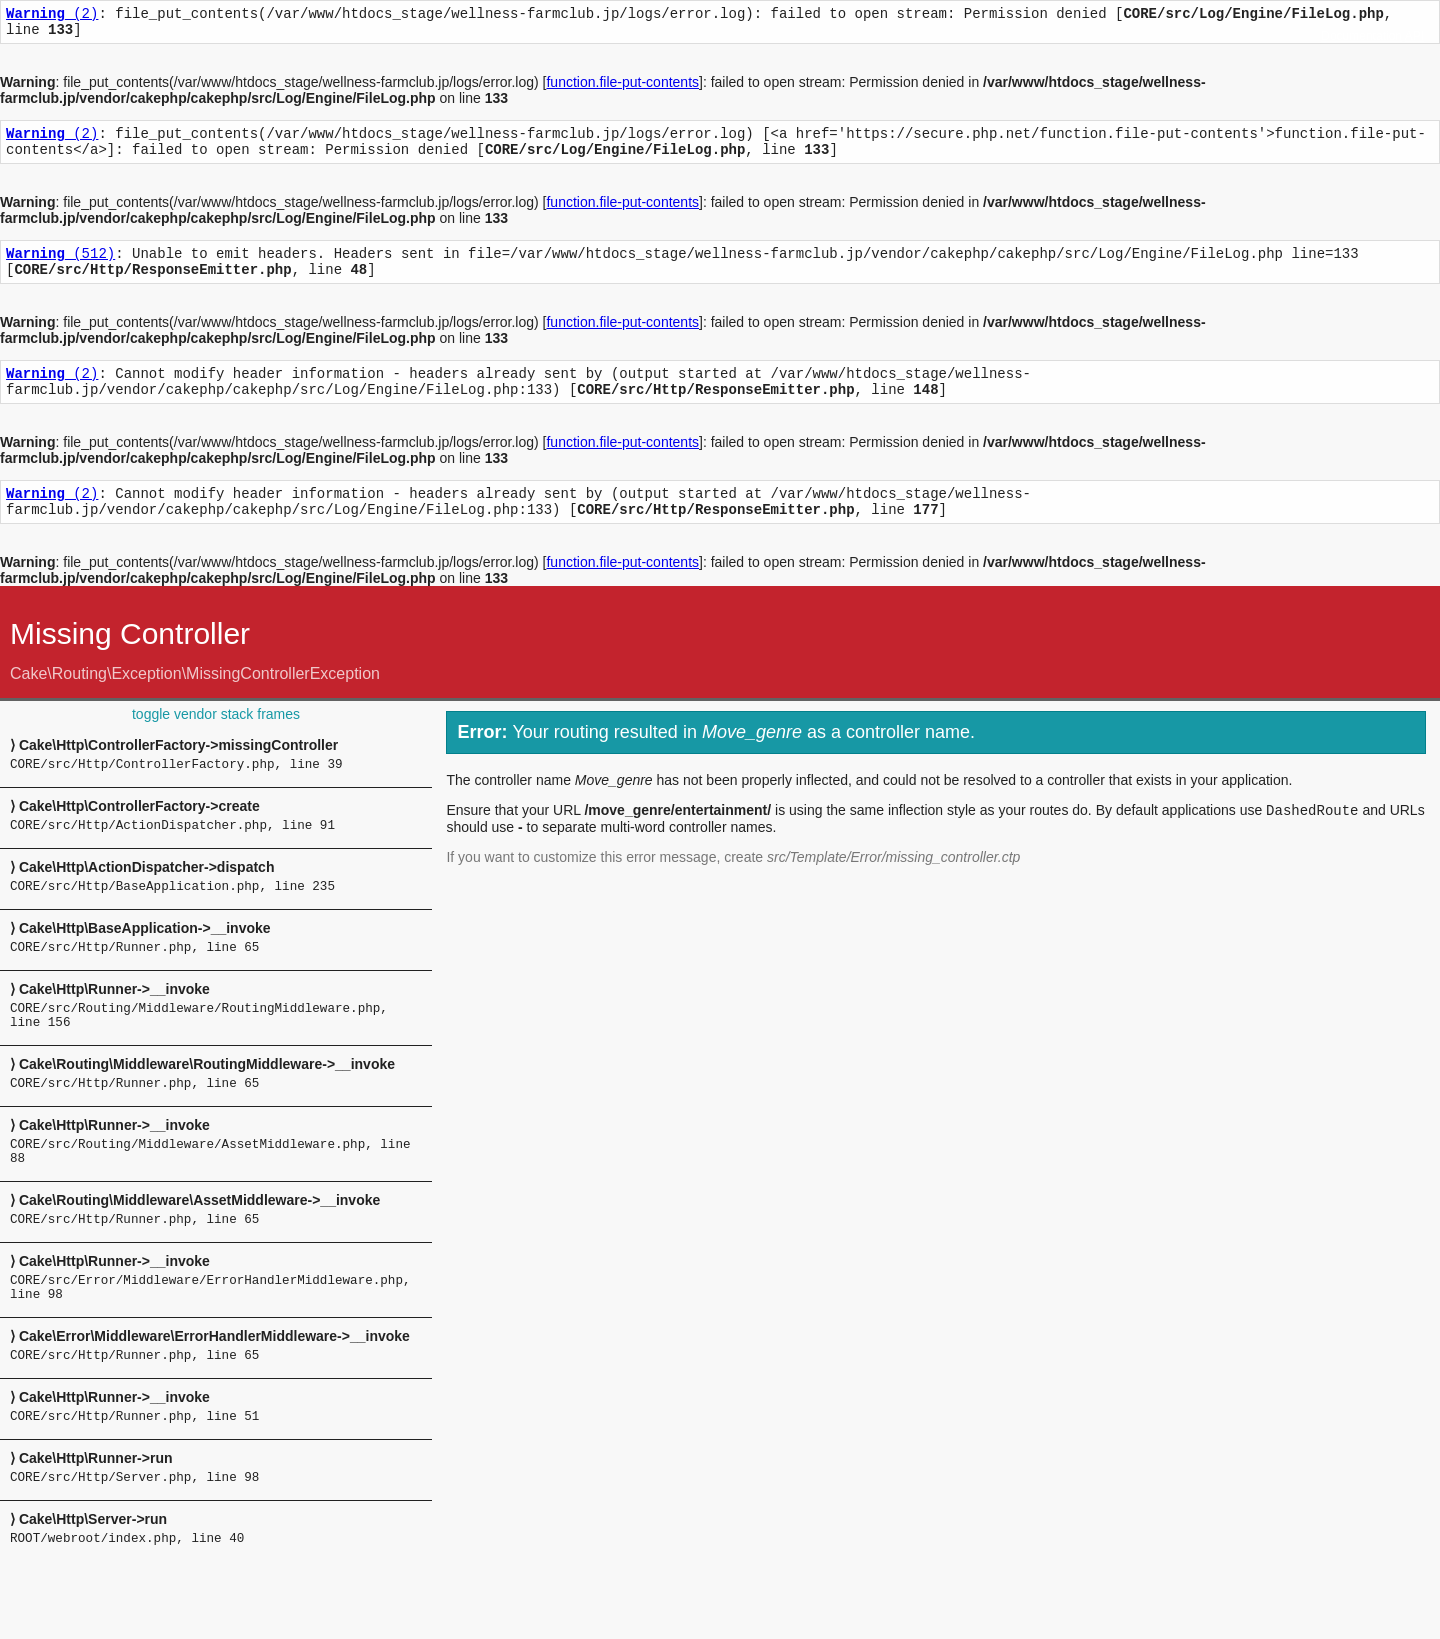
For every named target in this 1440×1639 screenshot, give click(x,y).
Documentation (1361, 36)
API (1414, 36)
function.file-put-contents (622, 88)
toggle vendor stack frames (216, 744)
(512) (60, 267)
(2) (52, 15)
